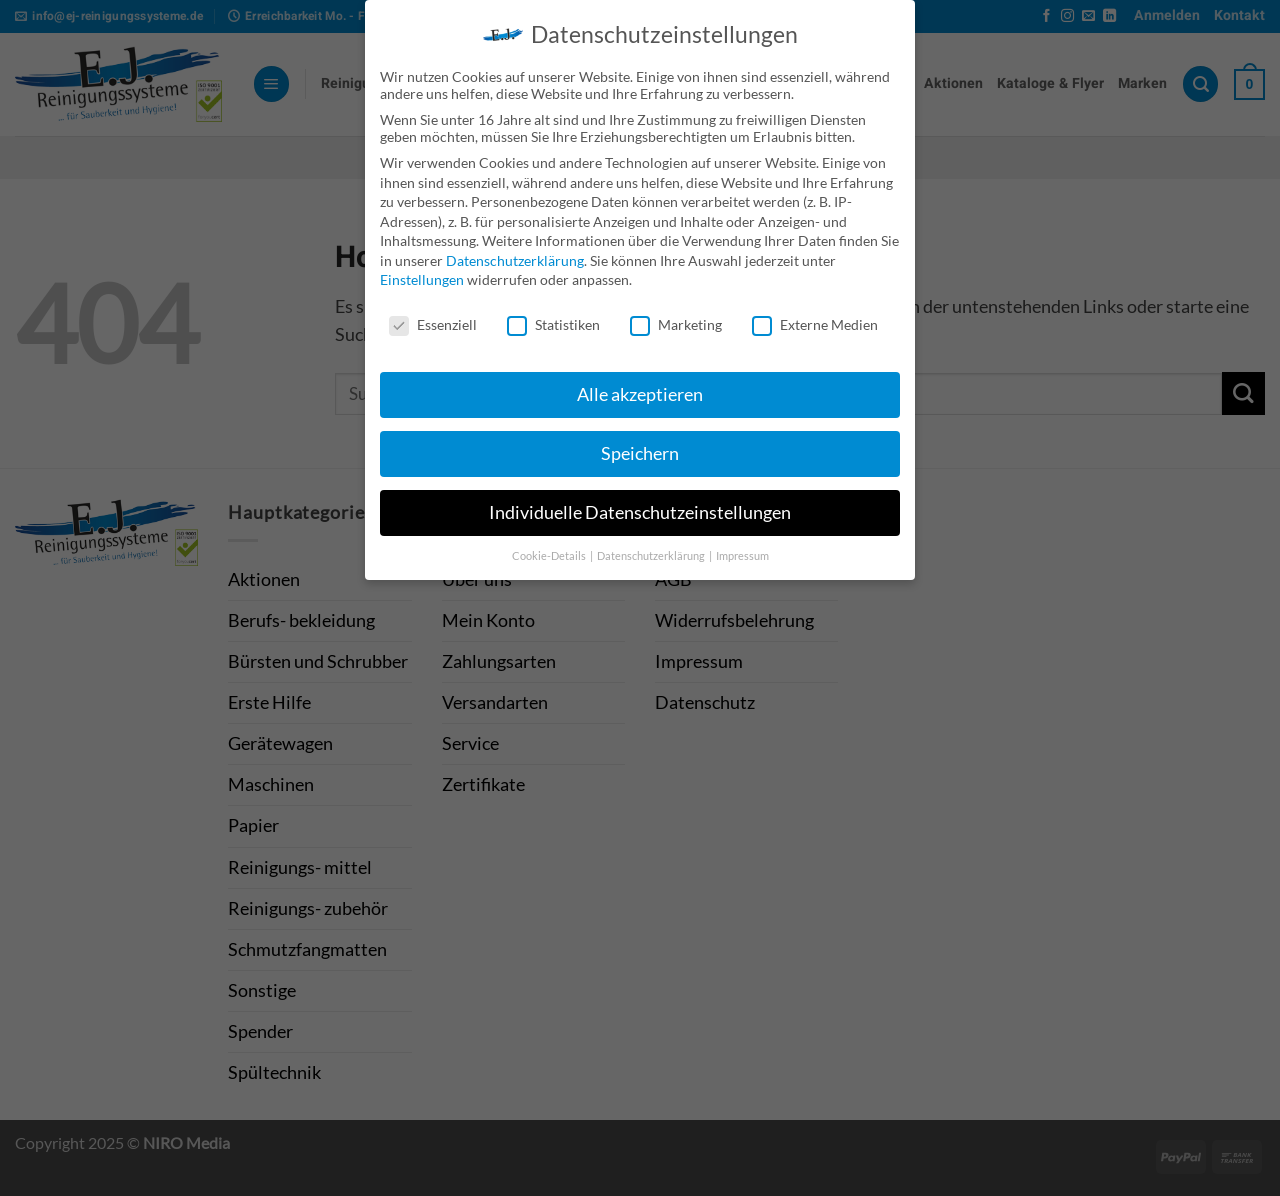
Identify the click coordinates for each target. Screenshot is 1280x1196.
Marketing (676, 315)
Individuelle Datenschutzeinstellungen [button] (640, 502)
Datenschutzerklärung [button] (652, 546)
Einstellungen (422, 270)
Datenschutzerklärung (515, 250)
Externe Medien (815, 315)
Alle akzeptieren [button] (640, 384)
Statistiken (553, 315)
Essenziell (433, 315)
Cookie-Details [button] (550, 546)
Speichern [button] (640, 443)
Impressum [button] (742, 546)
